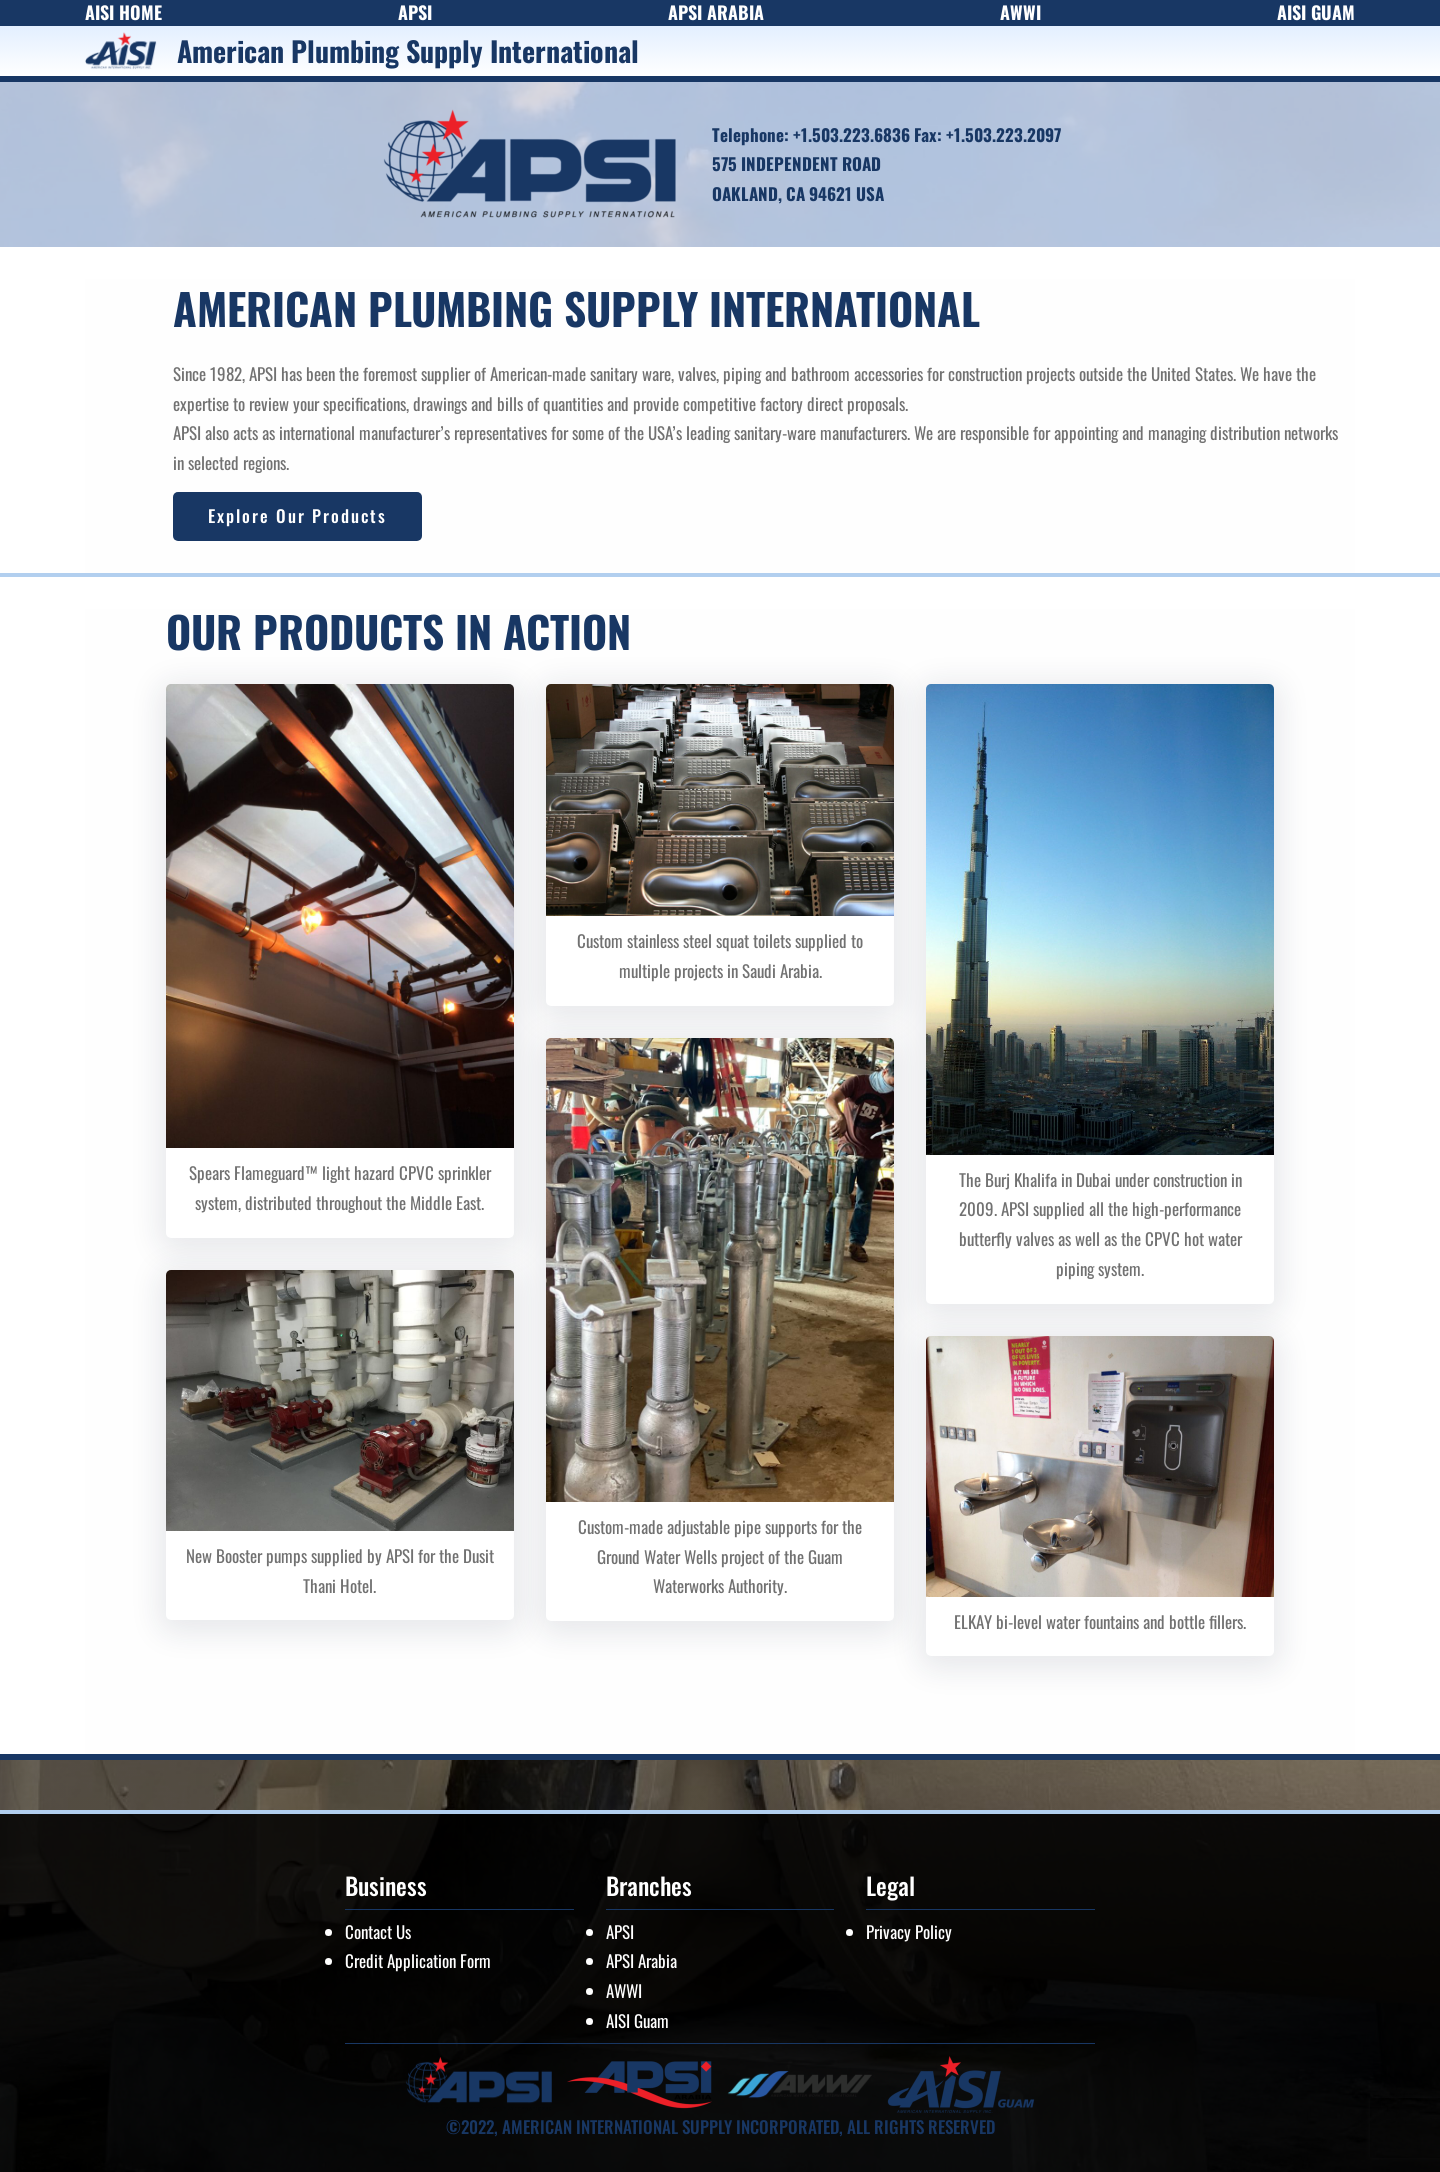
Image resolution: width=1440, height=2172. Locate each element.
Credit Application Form (418, 1960)
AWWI (624, 1990)
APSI (620, 1931)
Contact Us (378, 1931)
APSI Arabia (641, 1960)
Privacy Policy (909, 1931)
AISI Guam (637, 2020)
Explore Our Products (297, 515)
